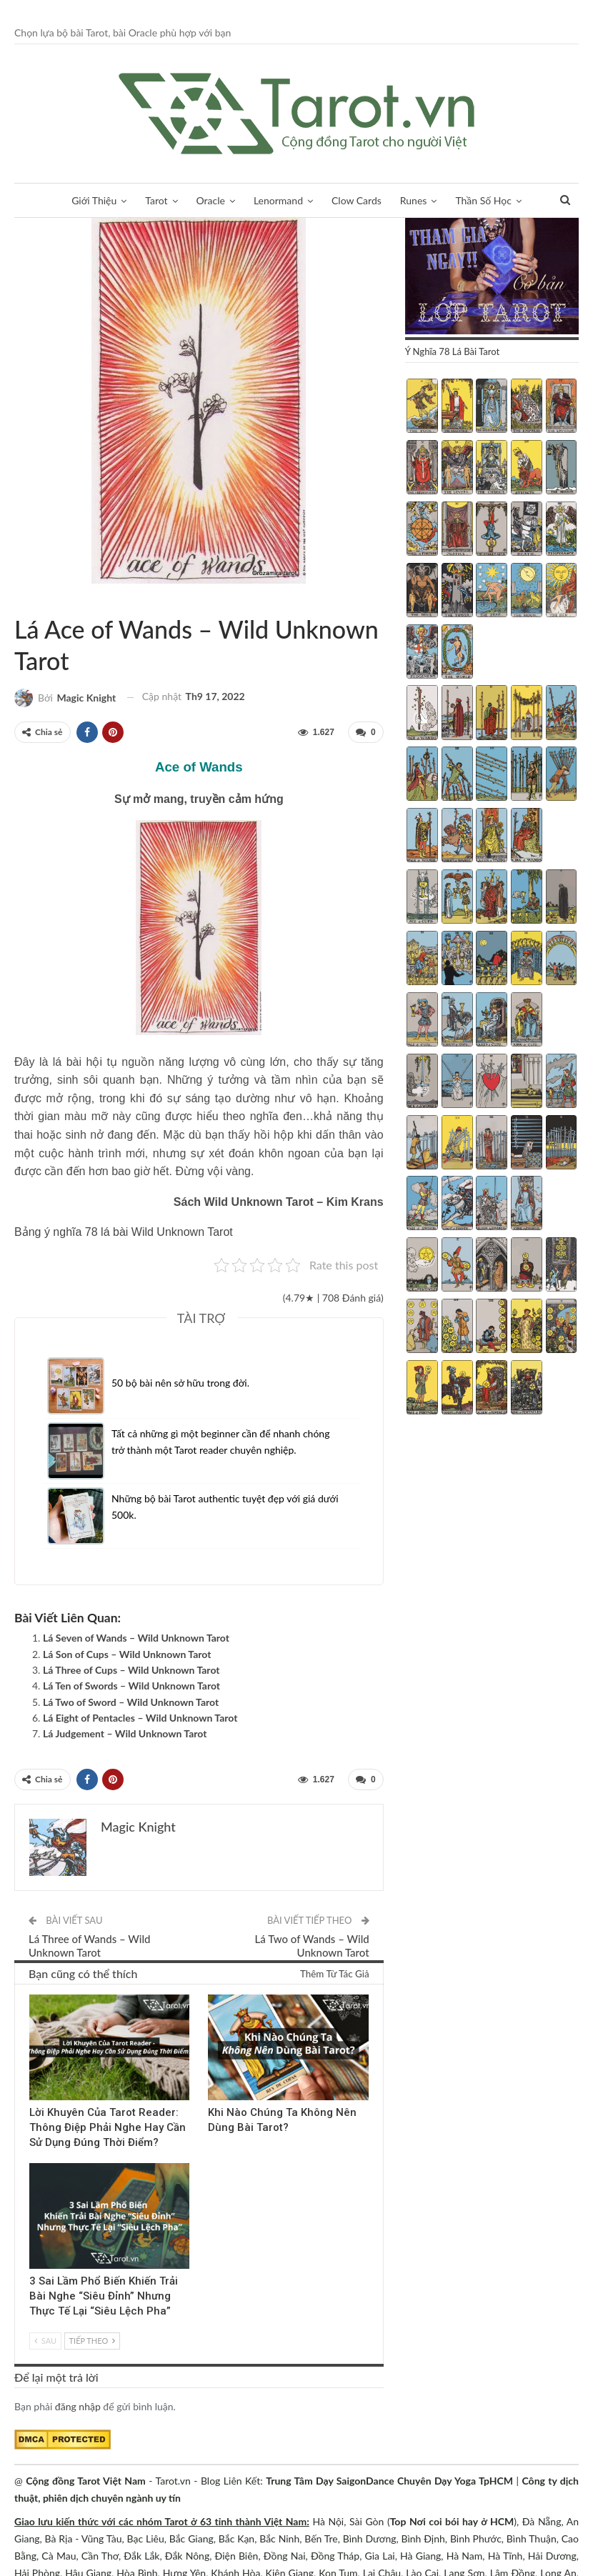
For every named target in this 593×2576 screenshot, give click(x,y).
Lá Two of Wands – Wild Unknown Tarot (312, 1946)
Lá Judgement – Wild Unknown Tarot (124, 1733)
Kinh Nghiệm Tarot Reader (34, 1996)
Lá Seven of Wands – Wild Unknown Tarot (136, 1638)
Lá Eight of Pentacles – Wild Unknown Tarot (140, 1718)
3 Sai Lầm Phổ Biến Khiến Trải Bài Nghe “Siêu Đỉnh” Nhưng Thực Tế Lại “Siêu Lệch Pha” (103, 2296)
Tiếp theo (92, 2340)
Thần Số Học (491, 200)
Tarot (151, 200)
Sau (45, 2340)
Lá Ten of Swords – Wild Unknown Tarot (131, 1685)
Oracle (208, 200)
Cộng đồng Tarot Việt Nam (86, 2481)
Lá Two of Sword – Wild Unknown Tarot (131, 1702)
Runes (418, 200)
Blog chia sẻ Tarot (34, 2164)
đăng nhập (78, 2406)
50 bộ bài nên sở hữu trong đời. (180, 1383)
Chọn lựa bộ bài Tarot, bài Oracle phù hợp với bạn (122, 32)
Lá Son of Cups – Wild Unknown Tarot (127, 1654)
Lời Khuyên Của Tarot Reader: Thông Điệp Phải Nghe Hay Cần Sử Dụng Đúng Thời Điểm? (107, 2127)
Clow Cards (359, 200)
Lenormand (278, 200)
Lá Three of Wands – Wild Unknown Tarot (89, 1946)
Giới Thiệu (86, 200)
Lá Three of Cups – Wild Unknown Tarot (131, 1670)
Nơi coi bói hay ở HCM (461, 2521)
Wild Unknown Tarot (31, 599)
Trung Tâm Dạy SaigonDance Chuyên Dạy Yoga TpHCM (389, 2481)
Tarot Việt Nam (19, 599)
